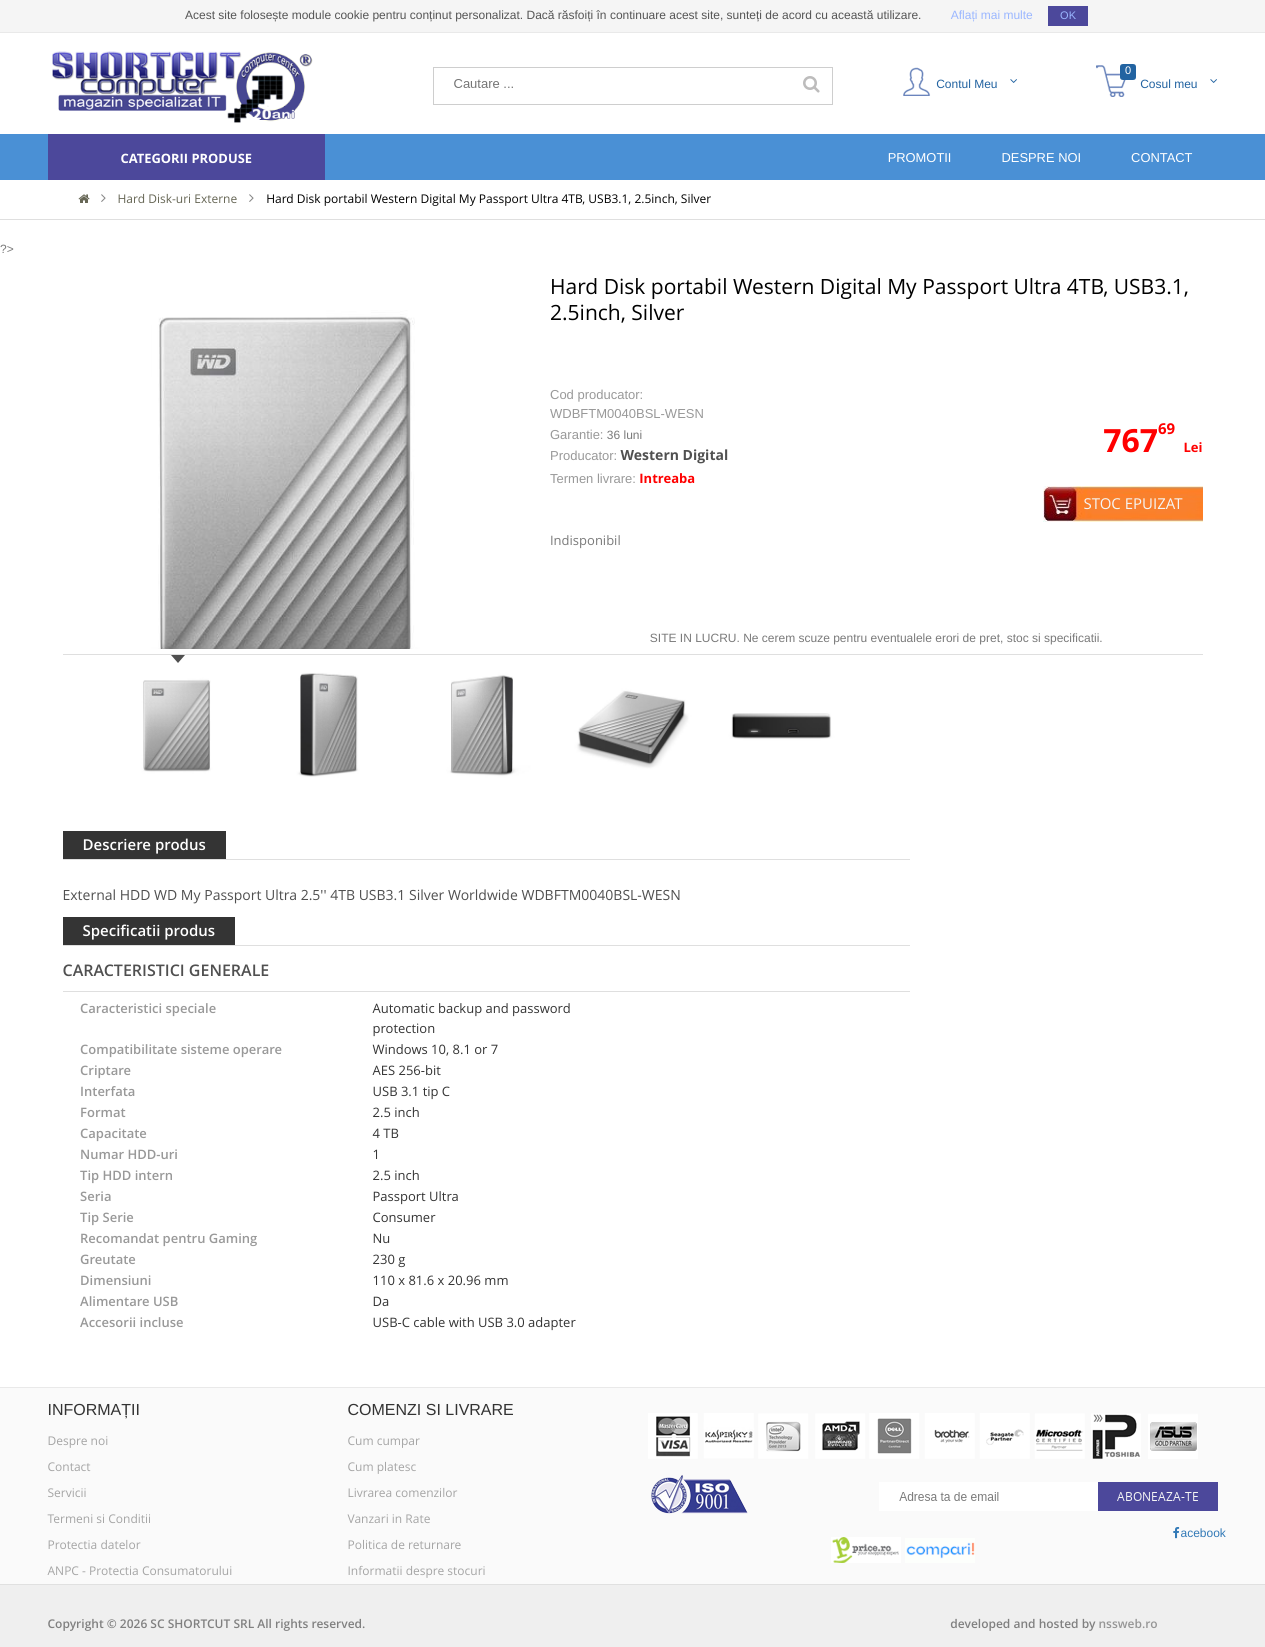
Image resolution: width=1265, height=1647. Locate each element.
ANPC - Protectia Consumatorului (140, 1571)
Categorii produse (186, 158)
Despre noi (78, 1441)
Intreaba (667, 478)
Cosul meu (1158, 80)
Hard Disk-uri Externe (178, 199)
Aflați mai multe (992, 15)
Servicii (67, 1493)
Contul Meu (960, 80)
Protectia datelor (94, 1545)
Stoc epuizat (1132, 504)
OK (1068, 16)
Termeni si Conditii (100, 1519)
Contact (69, 1467)
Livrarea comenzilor (403, 1493)
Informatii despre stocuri (417, 1571)
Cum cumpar (384, 1441)
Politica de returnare (405, 1545)
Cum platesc (382, 1467)
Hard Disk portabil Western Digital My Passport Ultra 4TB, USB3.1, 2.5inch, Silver (488, 199)
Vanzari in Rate (389, 1519)
